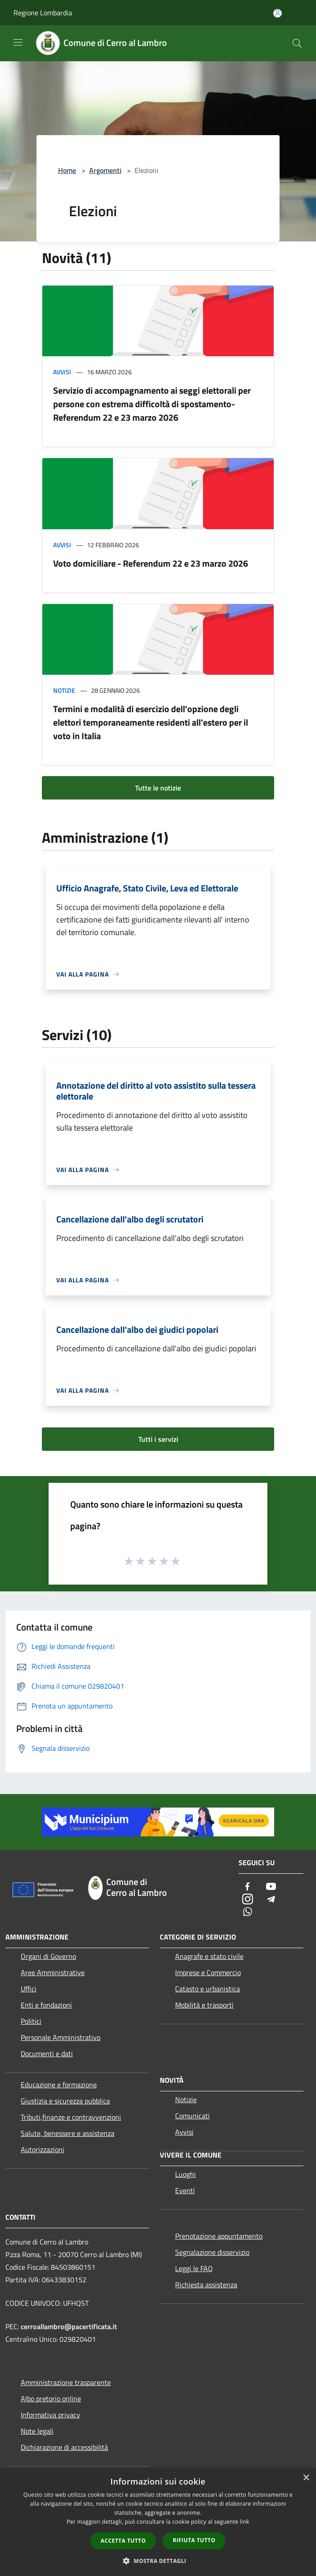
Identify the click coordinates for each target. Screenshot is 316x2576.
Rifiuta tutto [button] (194, 2540)
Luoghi (185, 2174)
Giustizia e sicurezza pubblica (65, 2100)
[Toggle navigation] (18, 42)
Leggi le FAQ (194, 2268)
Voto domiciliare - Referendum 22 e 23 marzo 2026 (150, 563)
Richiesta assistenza (206, 2284)
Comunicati (192, 2115)
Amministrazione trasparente (66, 2382)
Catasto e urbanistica (207, 1988)
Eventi (185, 2190)
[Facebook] (248, 1887)
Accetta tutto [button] (123, 2540)
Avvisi (62, 372)
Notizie (64, 690)
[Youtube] (271, 1887)
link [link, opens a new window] (244, 2522)
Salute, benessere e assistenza (67, 2133)
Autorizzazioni (42, 2149)
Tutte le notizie (158, 787)
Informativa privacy (50, 2414)
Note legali (37, 2431)
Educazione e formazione (59, 2084)
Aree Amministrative (53, 1972)
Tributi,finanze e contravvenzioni (71, 2117)
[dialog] (158, 2522)
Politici (31, 2021)
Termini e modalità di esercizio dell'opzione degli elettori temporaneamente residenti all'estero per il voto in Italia (150, 722)
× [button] (305, 2478)
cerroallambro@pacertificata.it (69, 2326)
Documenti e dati (47, 2053)
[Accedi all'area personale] (277, 13)
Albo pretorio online (51, 2398)
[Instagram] (248, 1899)
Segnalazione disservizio (212, 2252)
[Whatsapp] (248, 1912)
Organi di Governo (48, 1956)
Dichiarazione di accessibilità (64, 2447)
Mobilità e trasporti (204, 2004)
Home (67, 170)
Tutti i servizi (158, 1439)
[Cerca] (297, 43)
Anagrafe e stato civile (209, 1956)
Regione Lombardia (43, 12)
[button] (158, 2560)
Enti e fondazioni (46, 2004)
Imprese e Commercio (208, 1972)
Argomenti (105, 170)
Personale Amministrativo (60, 2037)
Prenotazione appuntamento (218, 2236)
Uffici (28, 1988)
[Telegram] (271, 1899)
